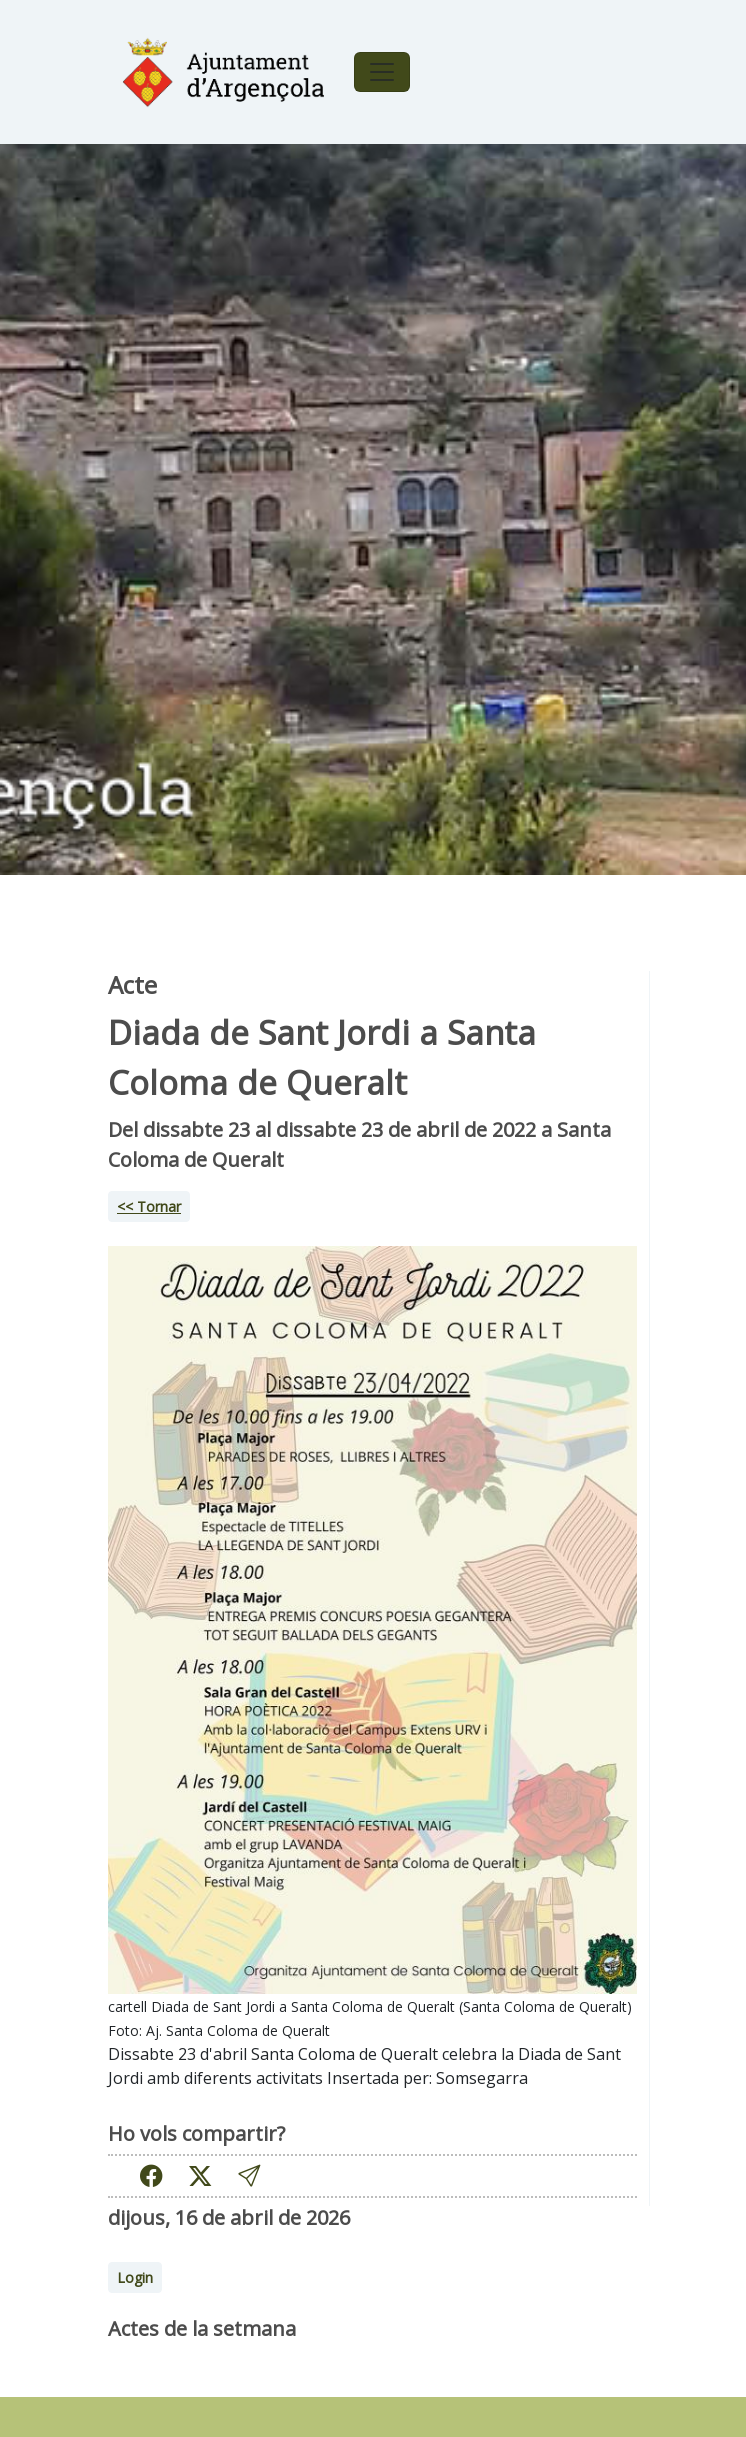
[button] (249, 2175)
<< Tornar (149, 1206)
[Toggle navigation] (382, 72)
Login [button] (135, 2277)
